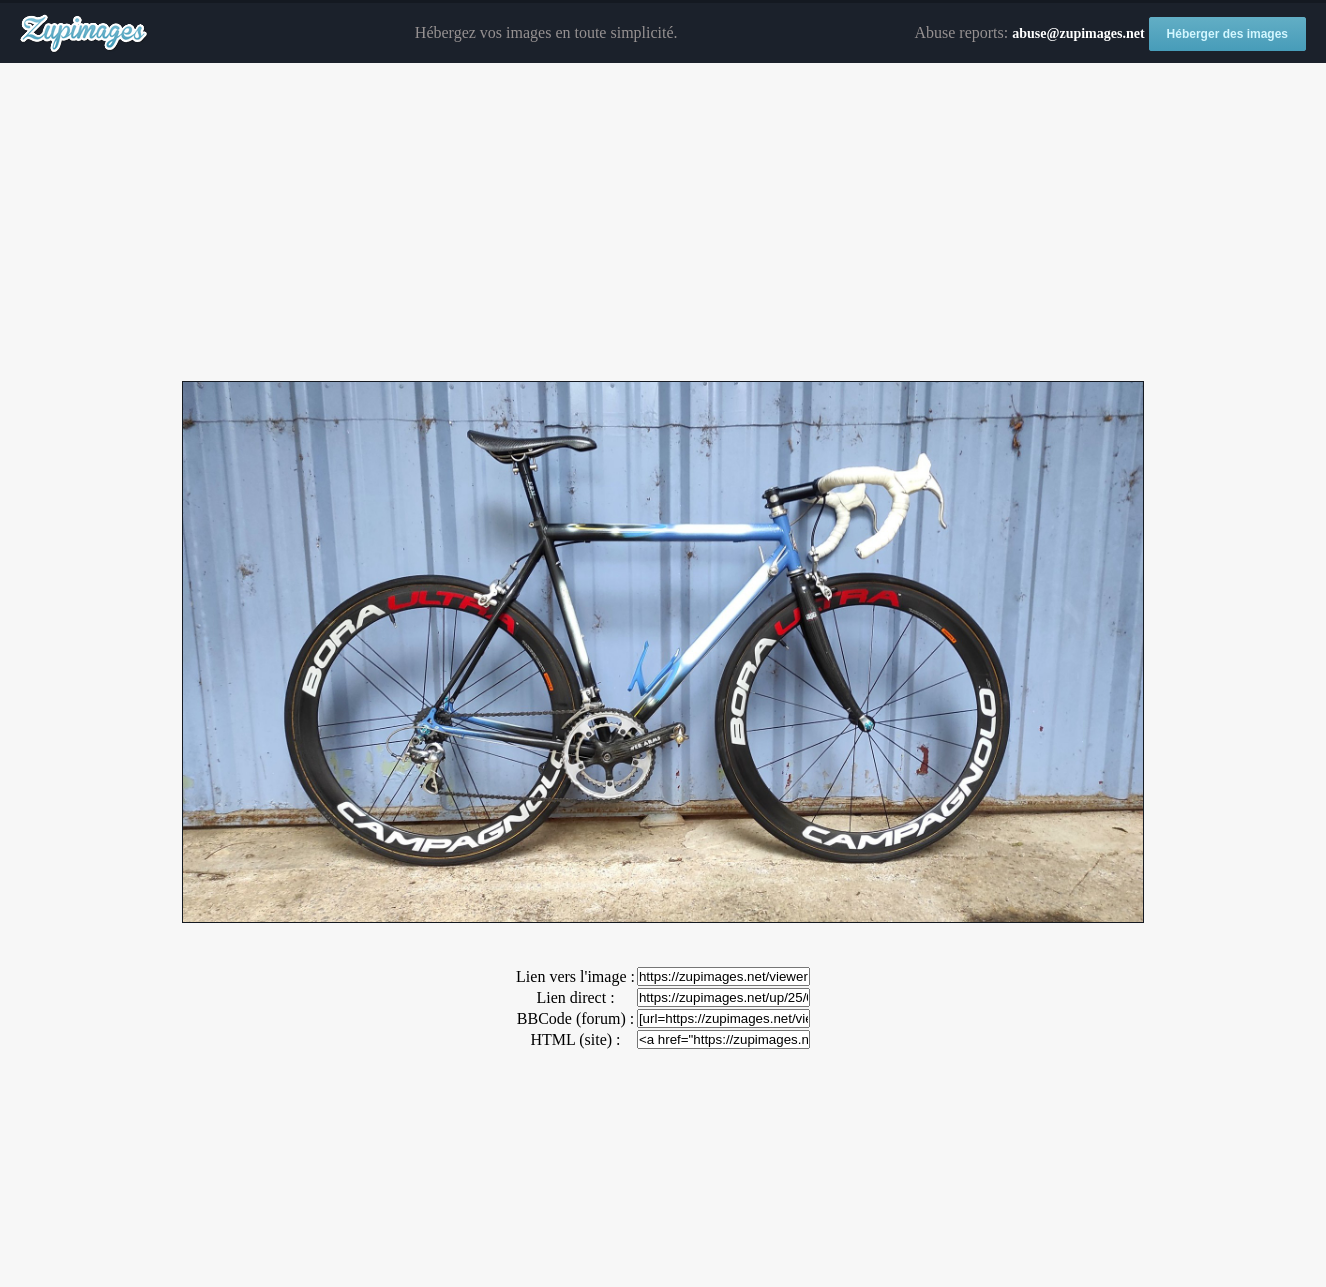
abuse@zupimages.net (1078, 33)
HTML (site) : (575, 1039)
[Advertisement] (663, 223)
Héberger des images (1227, 34)
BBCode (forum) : (575, 1018)
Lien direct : (575, 997)
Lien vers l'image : (575, 976)
